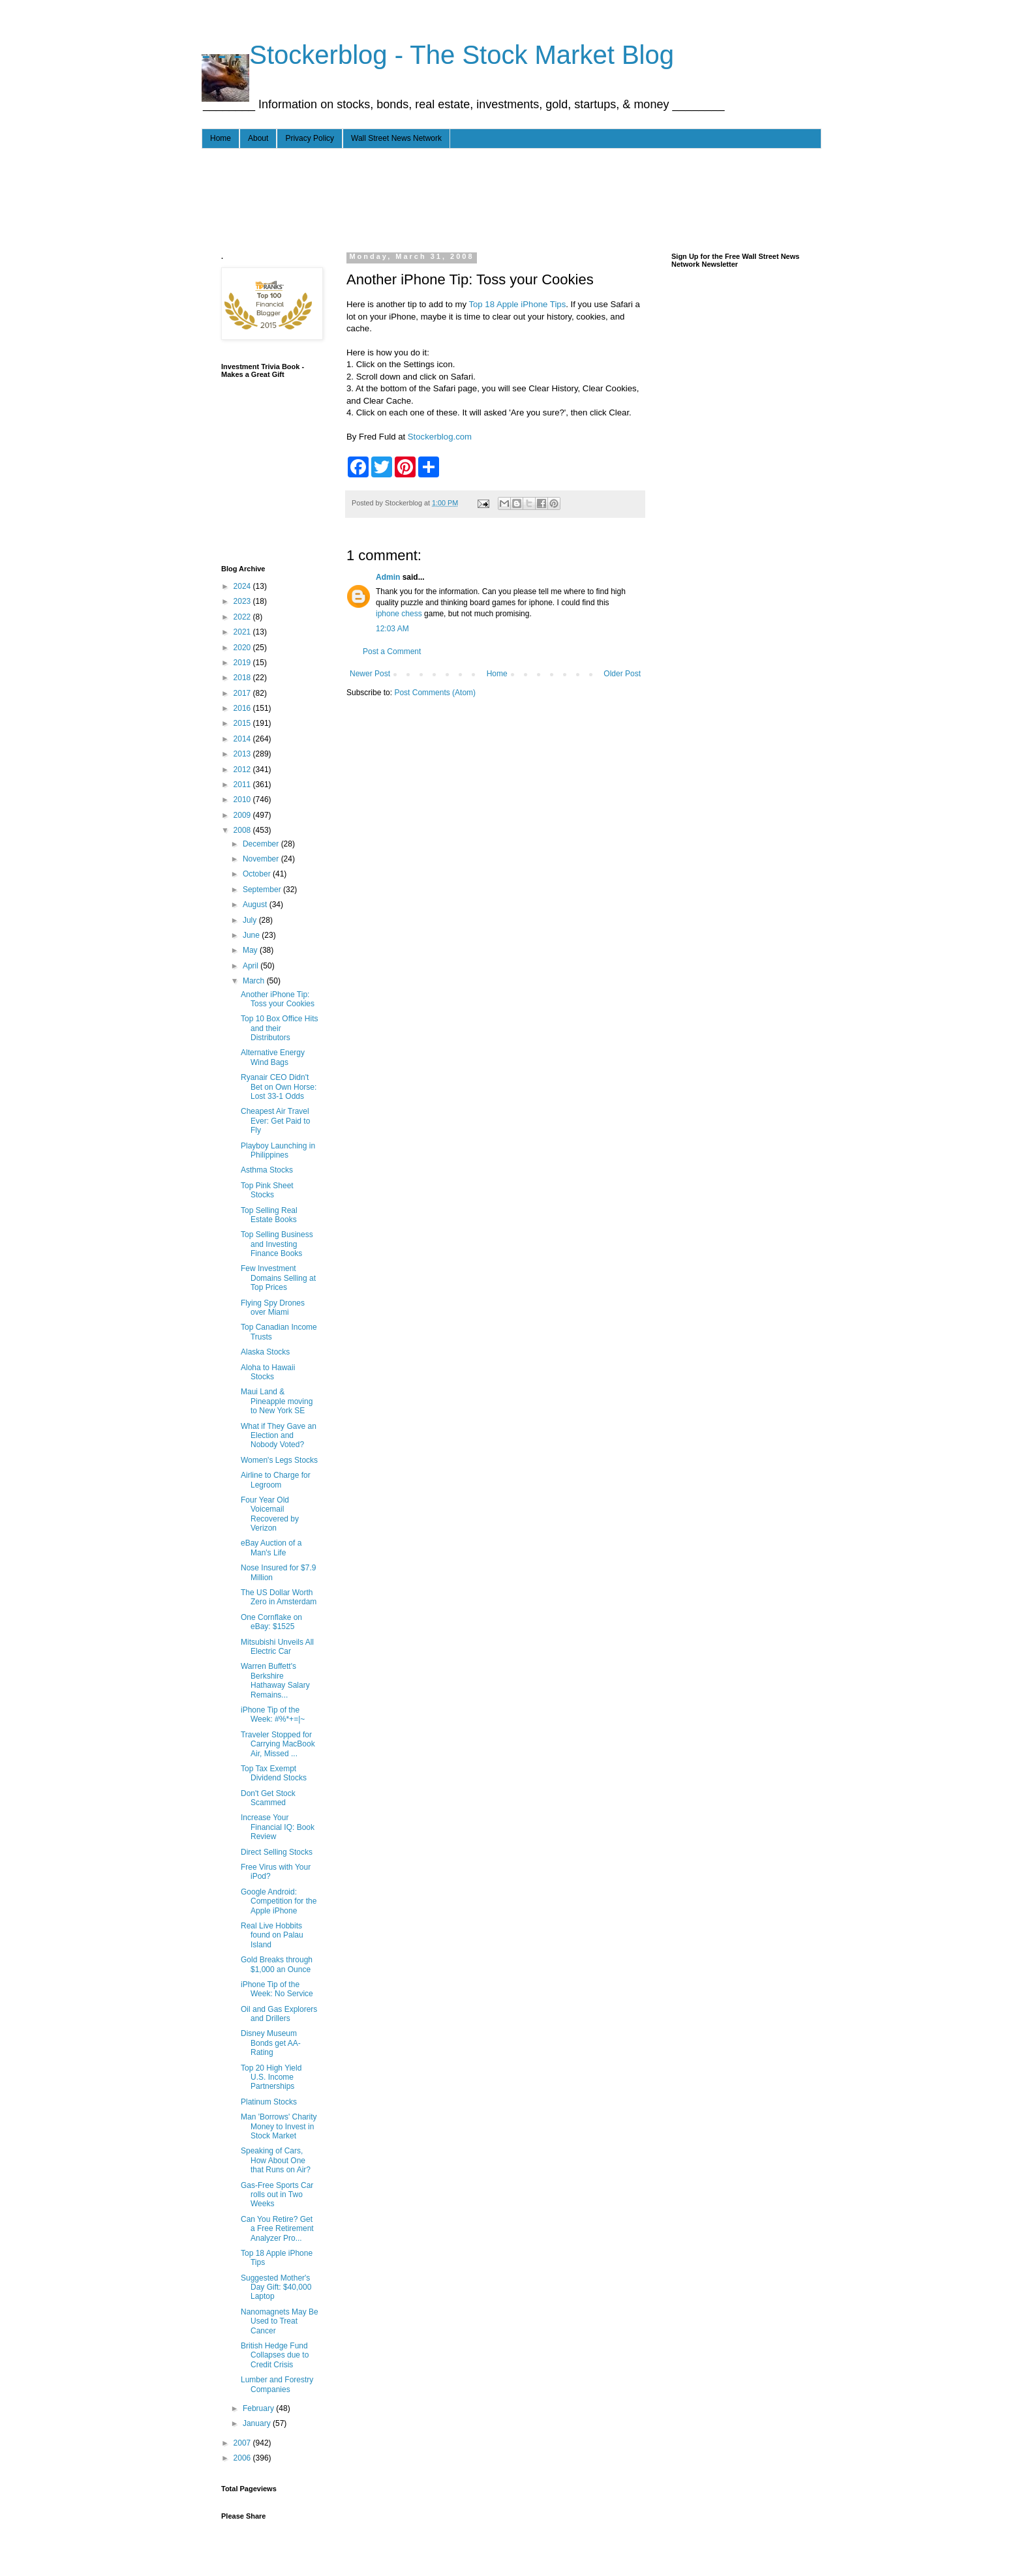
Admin (388, 577)
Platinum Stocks (269, 2101)
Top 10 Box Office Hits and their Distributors (279, 1028)
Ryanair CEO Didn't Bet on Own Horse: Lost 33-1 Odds (278, 1087)
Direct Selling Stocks (277, 1852)
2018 (243, 677)
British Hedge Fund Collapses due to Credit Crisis (275, 2355)
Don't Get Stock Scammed (268, 1798)
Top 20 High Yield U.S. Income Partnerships (271, 2077)
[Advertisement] (458, 197)
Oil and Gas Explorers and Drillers (279, 2014)
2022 (243, 617)
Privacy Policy (309, 138)
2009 (243, 815)
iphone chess (399, 613)
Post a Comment (392, 651)
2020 (243, 647)
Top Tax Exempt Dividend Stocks (274, 1773)
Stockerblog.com (440, 437)
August (256, 904)
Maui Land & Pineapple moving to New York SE (277, 1401)
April (251, 965)
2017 (243, 693)
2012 (243, 769)
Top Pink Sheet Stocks (267, 1190)
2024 (243, 586)
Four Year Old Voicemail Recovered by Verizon (270, 1514)
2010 (243, 799)
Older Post (622, 673)
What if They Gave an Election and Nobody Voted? (278, 1436)
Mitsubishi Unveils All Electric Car (277, 1647)
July (251, 920)
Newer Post (370, 673)
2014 (243, 738)
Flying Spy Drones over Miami (273, 1307)
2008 (243, 830)
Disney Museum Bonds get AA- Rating (271, 2043)
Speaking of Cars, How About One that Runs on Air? (276, 2160)
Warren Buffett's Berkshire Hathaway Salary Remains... (275, 1680)
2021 (243, 632)
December (262, 843)
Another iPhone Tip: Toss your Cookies (277, 999)
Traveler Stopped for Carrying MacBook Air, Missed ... (278, 1744)
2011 (243, 784)
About (258, 138)
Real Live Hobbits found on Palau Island (272, 1935)
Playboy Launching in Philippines (278, 1150)
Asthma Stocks (267, 1170)
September (263, 889)
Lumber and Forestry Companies (277, 2384)
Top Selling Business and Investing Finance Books (277, 1244)
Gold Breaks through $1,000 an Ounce (277, 1964)
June (252, 935)
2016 (243, 708)
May (251, 950)
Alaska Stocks (265, 1351)
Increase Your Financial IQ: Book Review (277, 1827)
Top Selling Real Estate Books (269, 1215)
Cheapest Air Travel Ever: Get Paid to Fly (275, 1121)
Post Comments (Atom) (435, 692)
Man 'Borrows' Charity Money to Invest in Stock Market (279, 2126)
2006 (243, 2458)
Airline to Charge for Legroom (276, 1480)
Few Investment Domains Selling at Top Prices (278, 1278)
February (259, 2408)
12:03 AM (392, 628)
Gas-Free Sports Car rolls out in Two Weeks (277, 2195)
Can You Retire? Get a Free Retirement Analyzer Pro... (277, 2229)
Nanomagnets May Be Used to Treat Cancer (279, 2321)
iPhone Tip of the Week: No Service (277, 1989)
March (255, 980)
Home (220, 138)
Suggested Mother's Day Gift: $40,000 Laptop (276, 2287)
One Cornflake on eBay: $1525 (271, 1622)
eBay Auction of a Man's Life (271, 1547)
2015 (243, 723)
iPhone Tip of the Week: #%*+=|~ (273, 1714)
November (262, 858)
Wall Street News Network (396, 138)
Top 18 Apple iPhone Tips (517, 304)
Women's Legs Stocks (279, 1460)
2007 (243, 2443)
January (258, 2423)
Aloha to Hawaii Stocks (268, 1372)
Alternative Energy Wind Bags (273, 1057)
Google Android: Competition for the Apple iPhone (278, 1901)
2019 (243, 662)
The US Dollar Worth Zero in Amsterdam (278, 1597)
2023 (243, 601)
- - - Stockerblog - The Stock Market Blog (438, 54)
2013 (243, 753)
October (258, 873)
